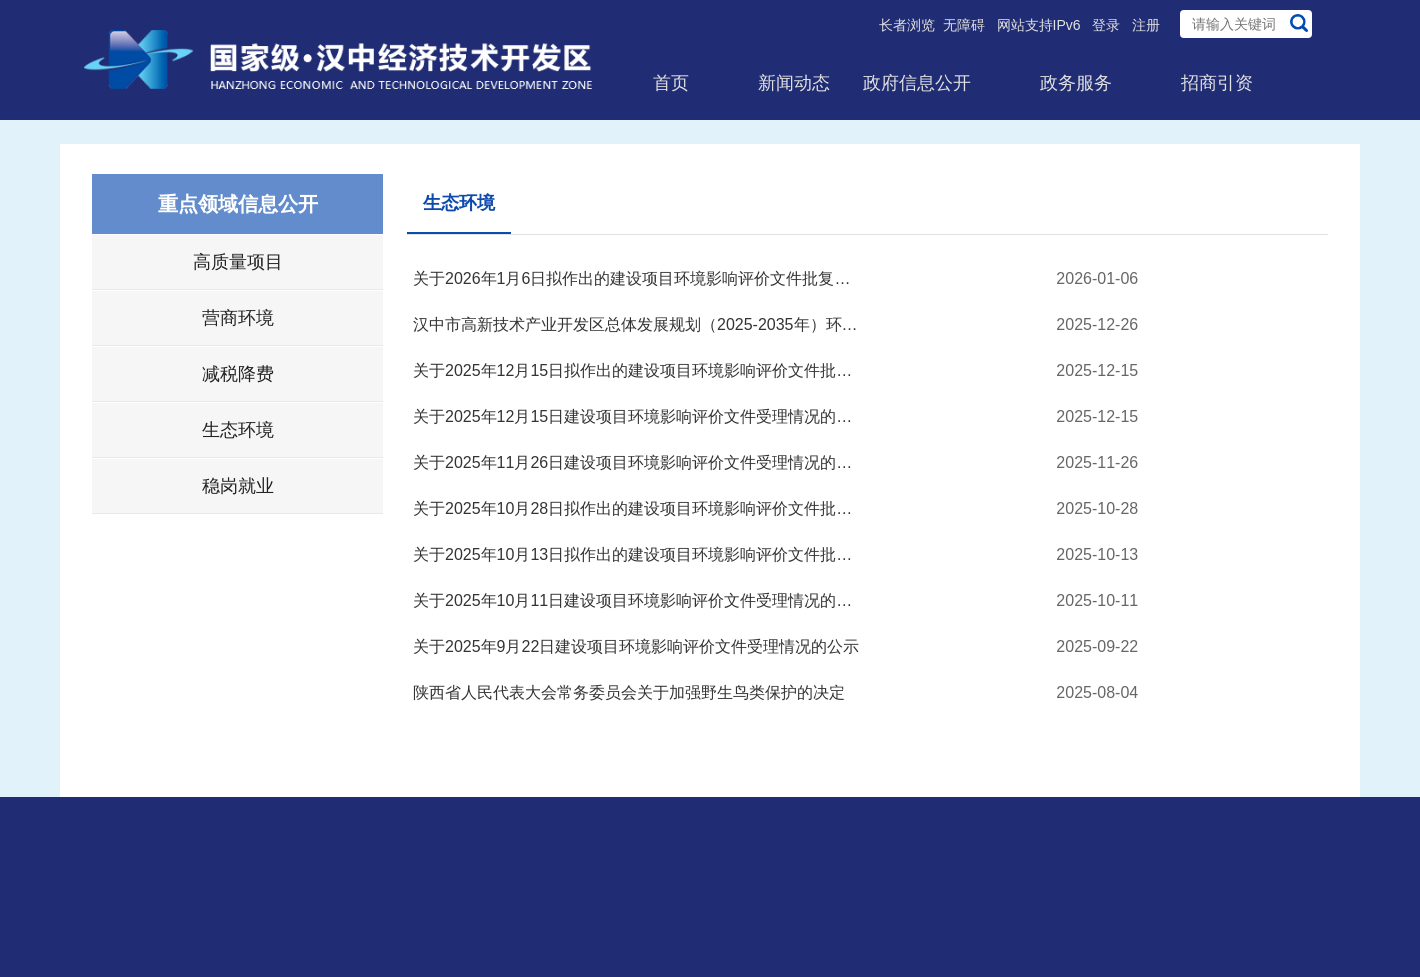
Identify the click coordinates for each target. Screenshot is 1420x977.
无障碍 (964, 25)
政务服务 (1076, 83)
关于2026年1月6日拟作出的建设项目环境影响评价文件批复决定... (638, 278)
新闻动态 (794, 83)
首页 (671, 83)
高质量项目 (238, 262)
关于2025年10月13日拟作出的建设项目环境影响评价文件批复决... (638, 554)
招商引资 (1217, 83)
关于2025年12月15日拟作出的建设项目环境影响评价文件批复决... (638, 370)
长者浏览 (907, 25)
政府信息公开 (917, 83)
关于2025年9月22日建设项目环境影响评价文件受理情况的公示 (636, 646)
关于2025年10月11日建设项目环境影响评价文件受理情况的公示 (638, 600)
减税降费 (238, 374)
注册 (1146, 25)
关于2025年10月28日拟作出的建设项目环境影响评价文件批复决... (638, 508)
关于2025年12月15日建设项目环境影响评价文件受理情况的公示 (638, 416)
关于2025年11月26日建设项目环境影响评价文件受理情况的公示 (638, 462)
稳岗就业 (238, 486)
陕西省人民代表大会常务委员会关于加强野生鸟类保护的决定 (629, 692)
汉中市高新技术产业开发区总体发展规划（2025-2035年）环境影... (638, 324)
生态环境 (238, 430)
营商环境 (238, 318)
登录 (1106, 25)
